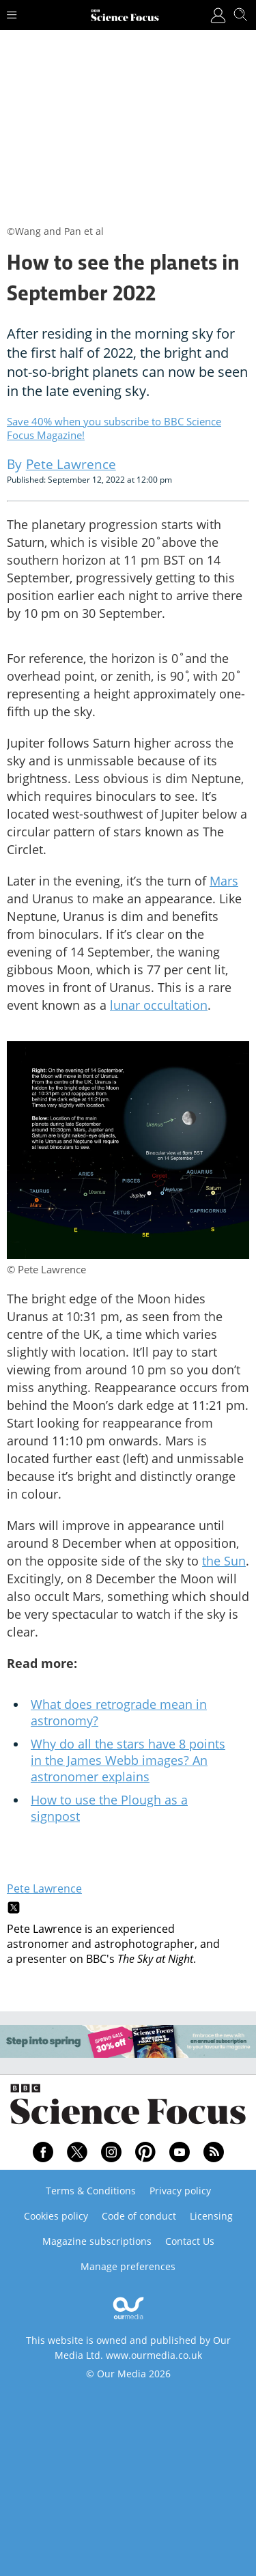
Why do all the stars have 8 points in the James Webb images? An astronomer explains (128, 1760)
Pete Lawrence (44, 1888)
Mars (224, 881)
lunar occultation (159, 1005)
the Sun (224, 1561)
